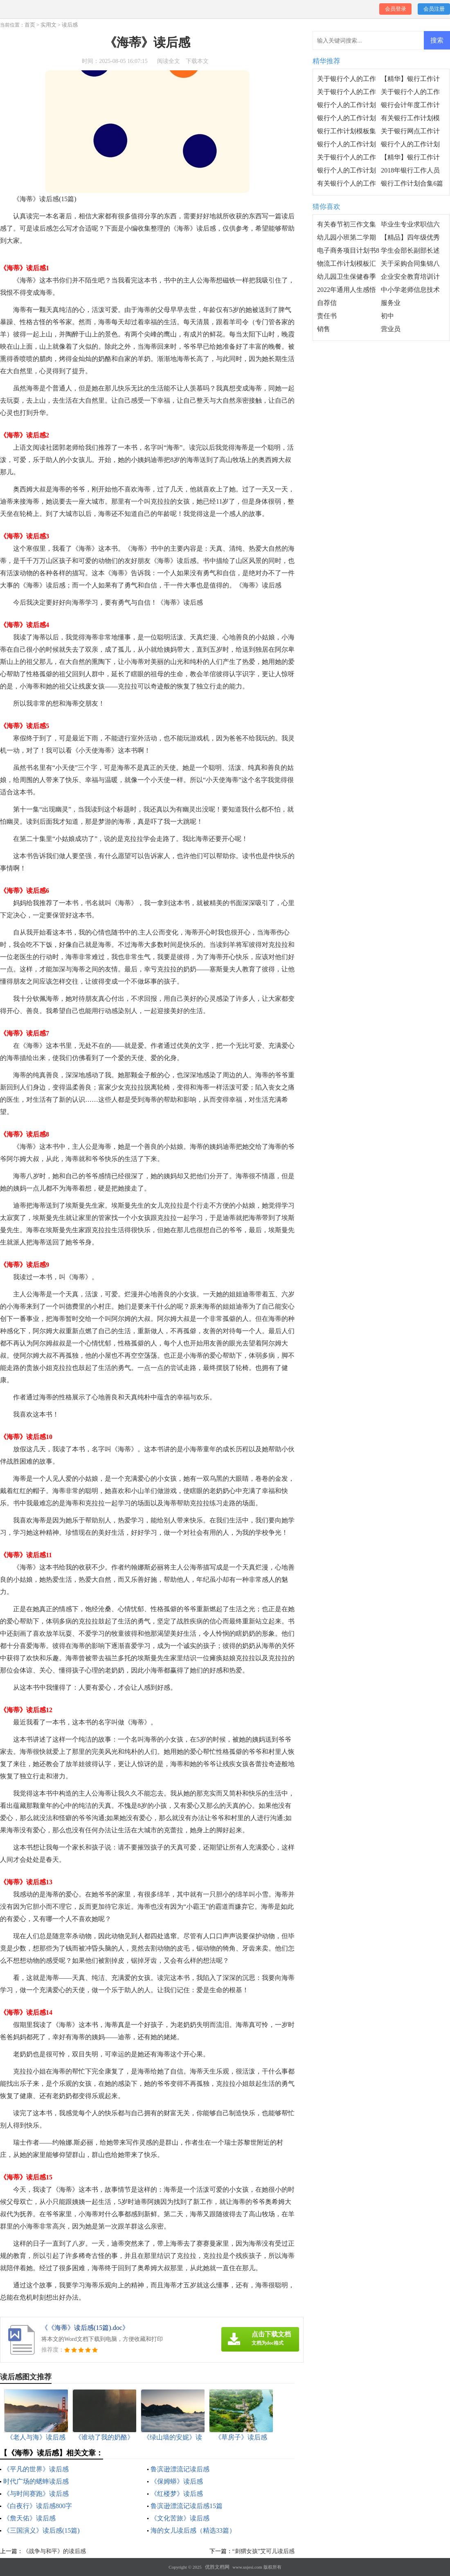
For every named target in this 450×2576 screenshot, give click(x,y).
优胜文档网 (217, 2567)
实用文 (48, 25)
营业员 (390, 328)
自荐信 (327, 302)
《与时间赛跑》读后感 (36, 2493)
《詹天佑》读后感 (29, 2518)
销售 (323, 328)
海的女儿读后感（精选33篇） (193, 2530)
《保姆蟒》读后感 (177, 2481)
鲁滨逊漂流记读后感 (180, 2469)
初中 (387, 315)
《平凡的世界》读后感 (36, 2469)
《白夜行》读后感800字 (37, 2505)
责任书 (327, 315)
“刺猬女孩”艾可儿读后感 (263, 2551)
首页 (30, 25)
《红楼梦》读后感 (177, 2493)
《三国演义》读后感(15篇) (41, 2530)
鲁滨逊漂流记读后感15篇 (187, 2505)
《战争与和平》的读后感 (54, 2551)
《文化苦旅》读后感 (180, 2518)
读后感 (70, 25)
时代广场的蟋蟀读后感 (36, 2481)
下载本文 (197, 61)
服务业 (390, 302)
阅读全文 (168, 61)
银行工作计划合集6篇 (412, 183)
